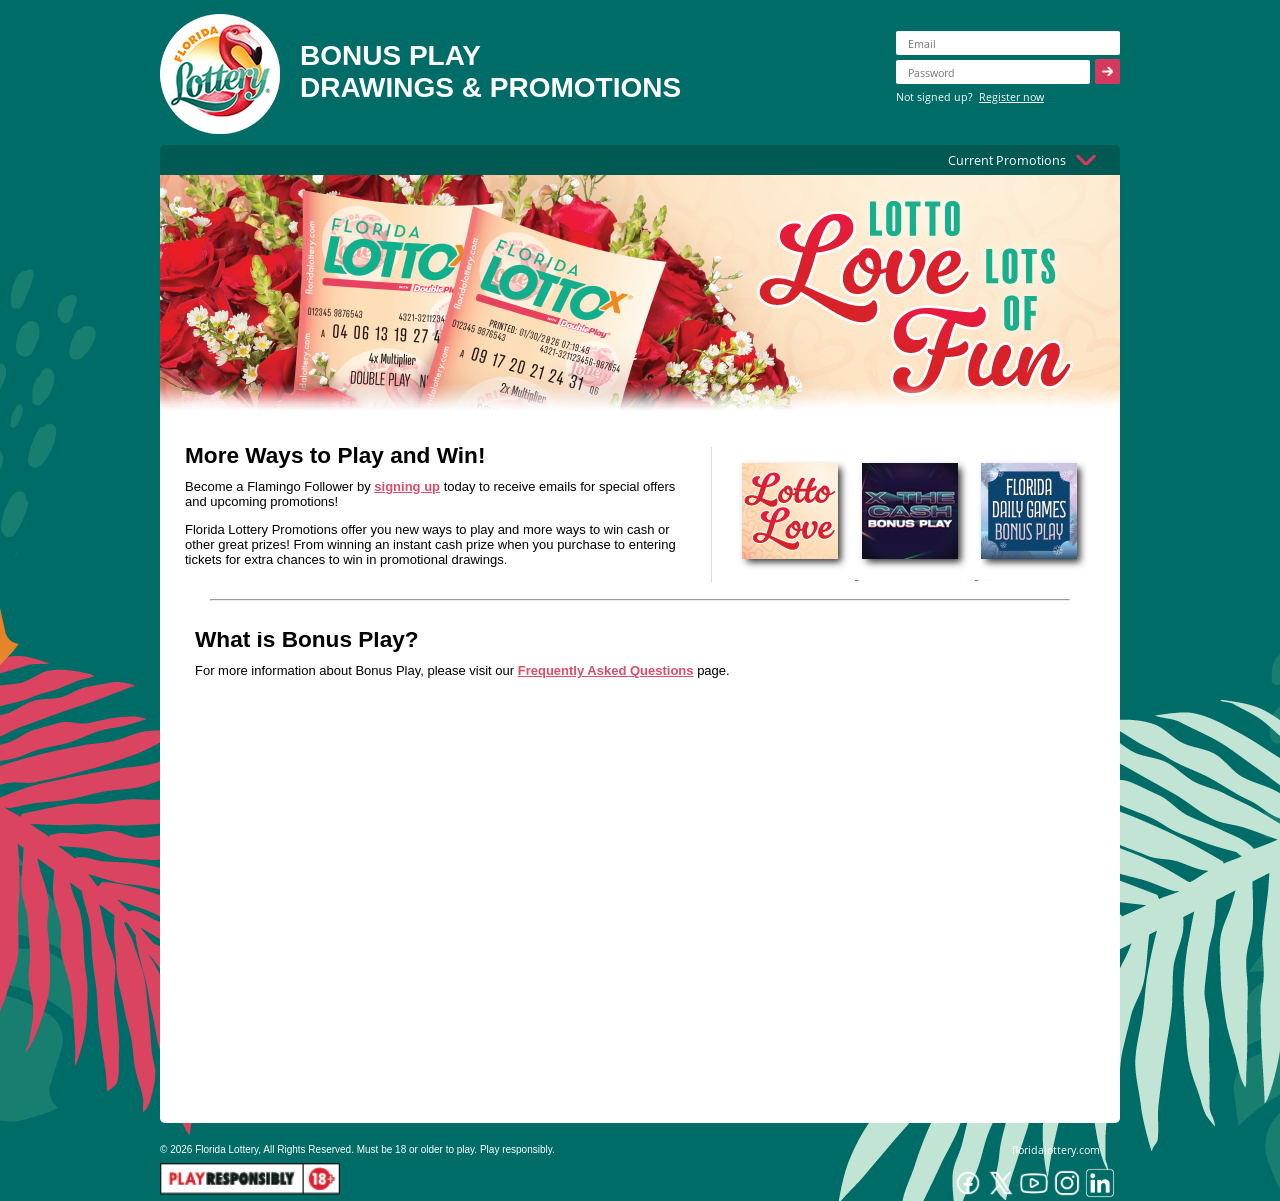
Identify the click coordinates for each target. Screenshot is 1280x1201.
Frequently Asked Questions (606, 670)
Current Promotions (1007, 160)
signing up (407, 486)
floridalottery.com (1056, 1149)
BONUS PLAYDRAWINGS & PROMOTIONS (490, 71)
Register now (1011, 96)
